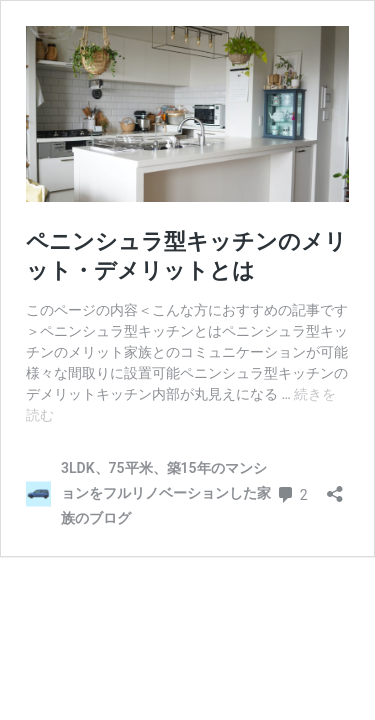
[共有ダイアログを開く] (335, 487)
